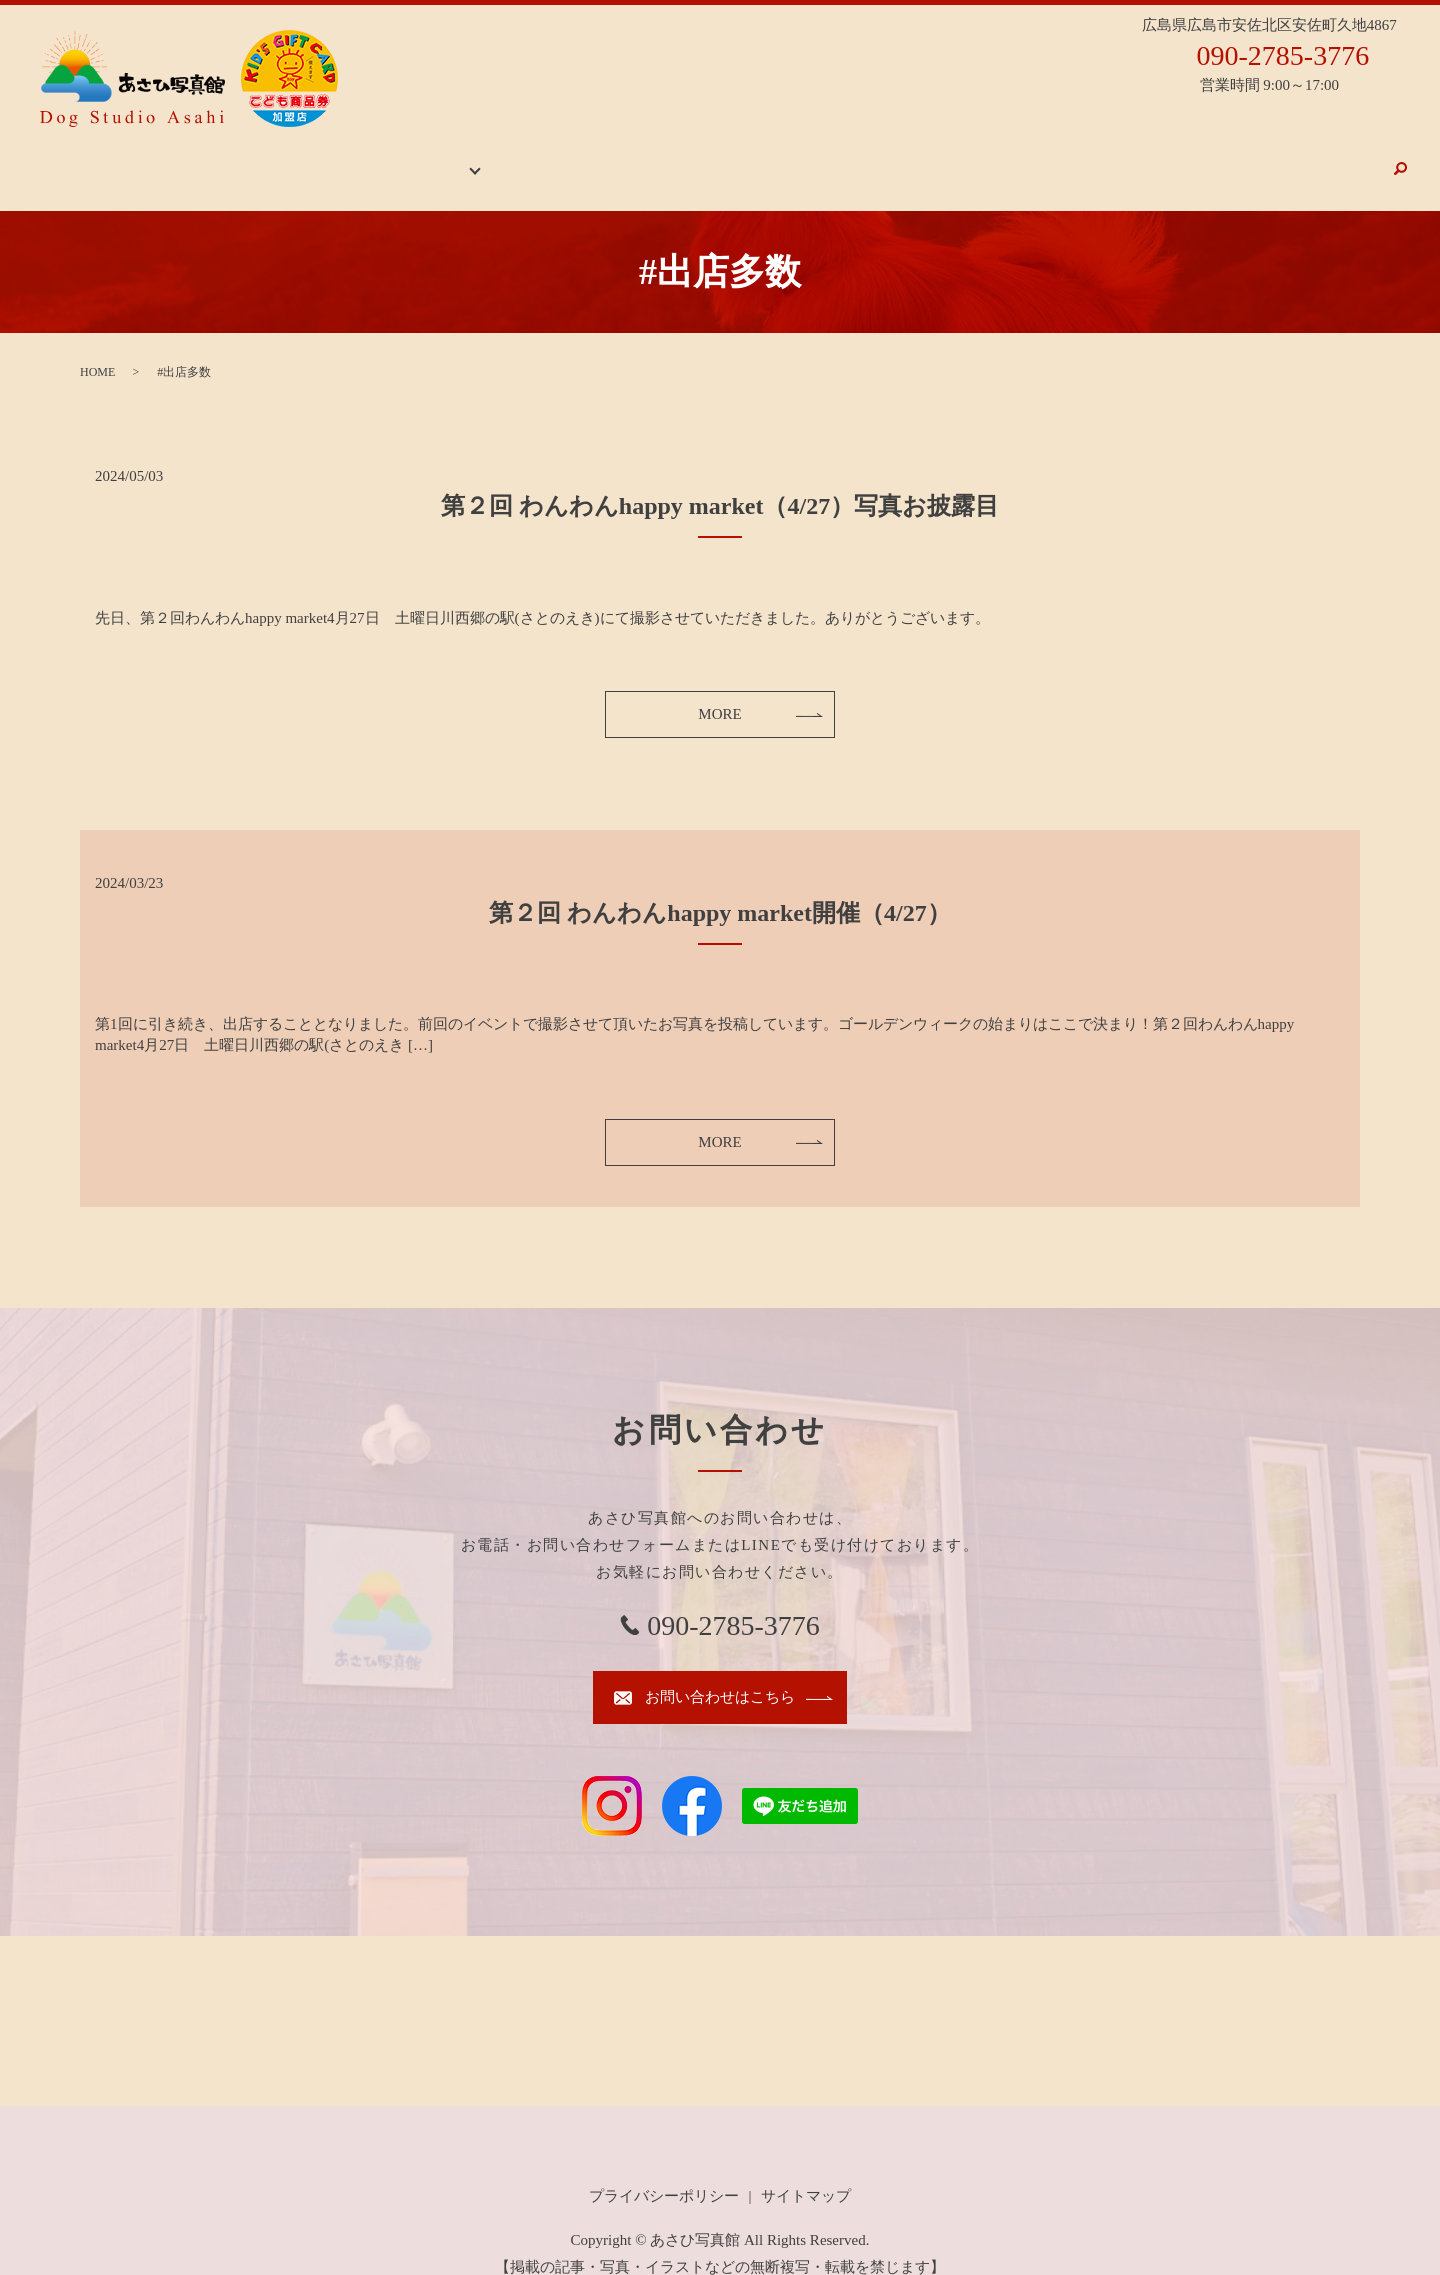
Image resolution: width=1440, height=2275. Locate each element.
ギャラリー (497, 158)
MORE (719, 694)
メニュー (1238, 158)
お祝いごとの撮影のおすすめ (771, 158)
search (1400, 159)
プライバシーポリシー (664, 2175)
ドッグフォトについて (1115, 158)
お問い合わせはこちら (720, 1677)
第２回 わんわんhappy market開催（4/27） (719, 893)
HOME (419, 158)
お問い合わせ (1331, 158)
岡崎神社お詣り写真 (954, 158)
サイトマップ (806, 2175)
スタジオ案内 (611, 158)
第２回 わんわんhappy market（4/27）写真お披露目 (720, 486)
